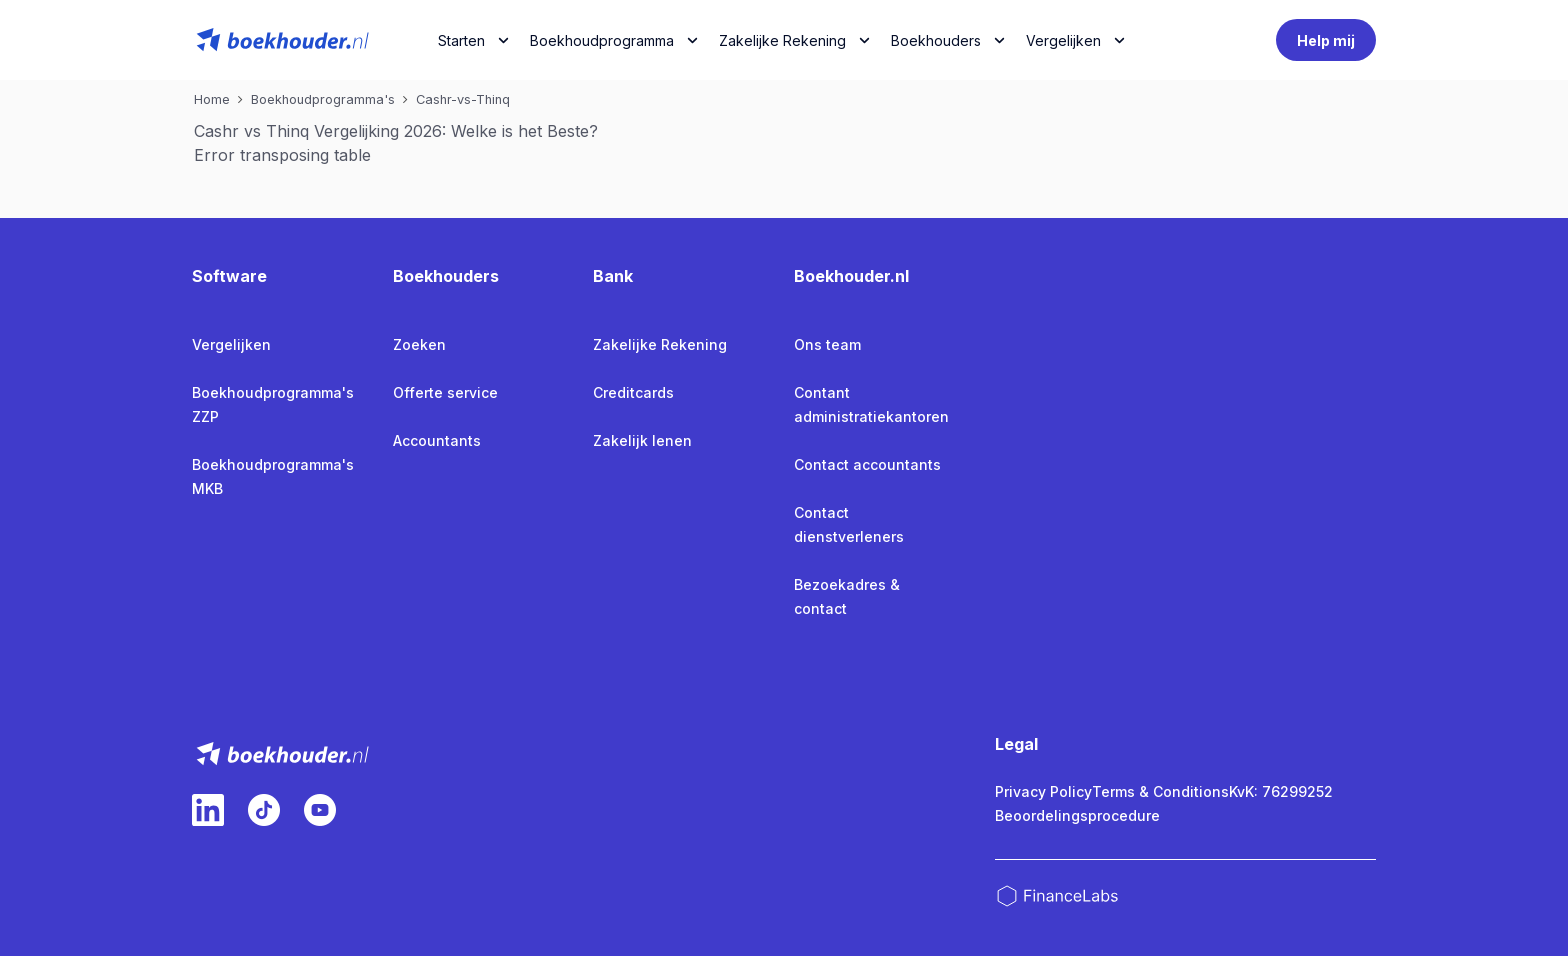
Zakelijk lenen (642, 440)
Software (229, 276)
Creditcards (633, 392)
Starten (461, 40)
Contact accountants (867, 464)
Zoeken (419, 344)
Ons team (827, 344)
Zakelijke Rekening (782, 40)
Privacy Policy (1043, 791)
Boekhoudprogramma (602, 40)
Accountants (437, 440)
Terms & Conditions (1160, 791)
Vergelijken (231, 344)
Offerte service (445, 392)
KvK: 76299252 (1281, 791)
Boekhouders (936, 40)
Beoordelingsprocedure (1077, 815)
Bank (613, 276)
